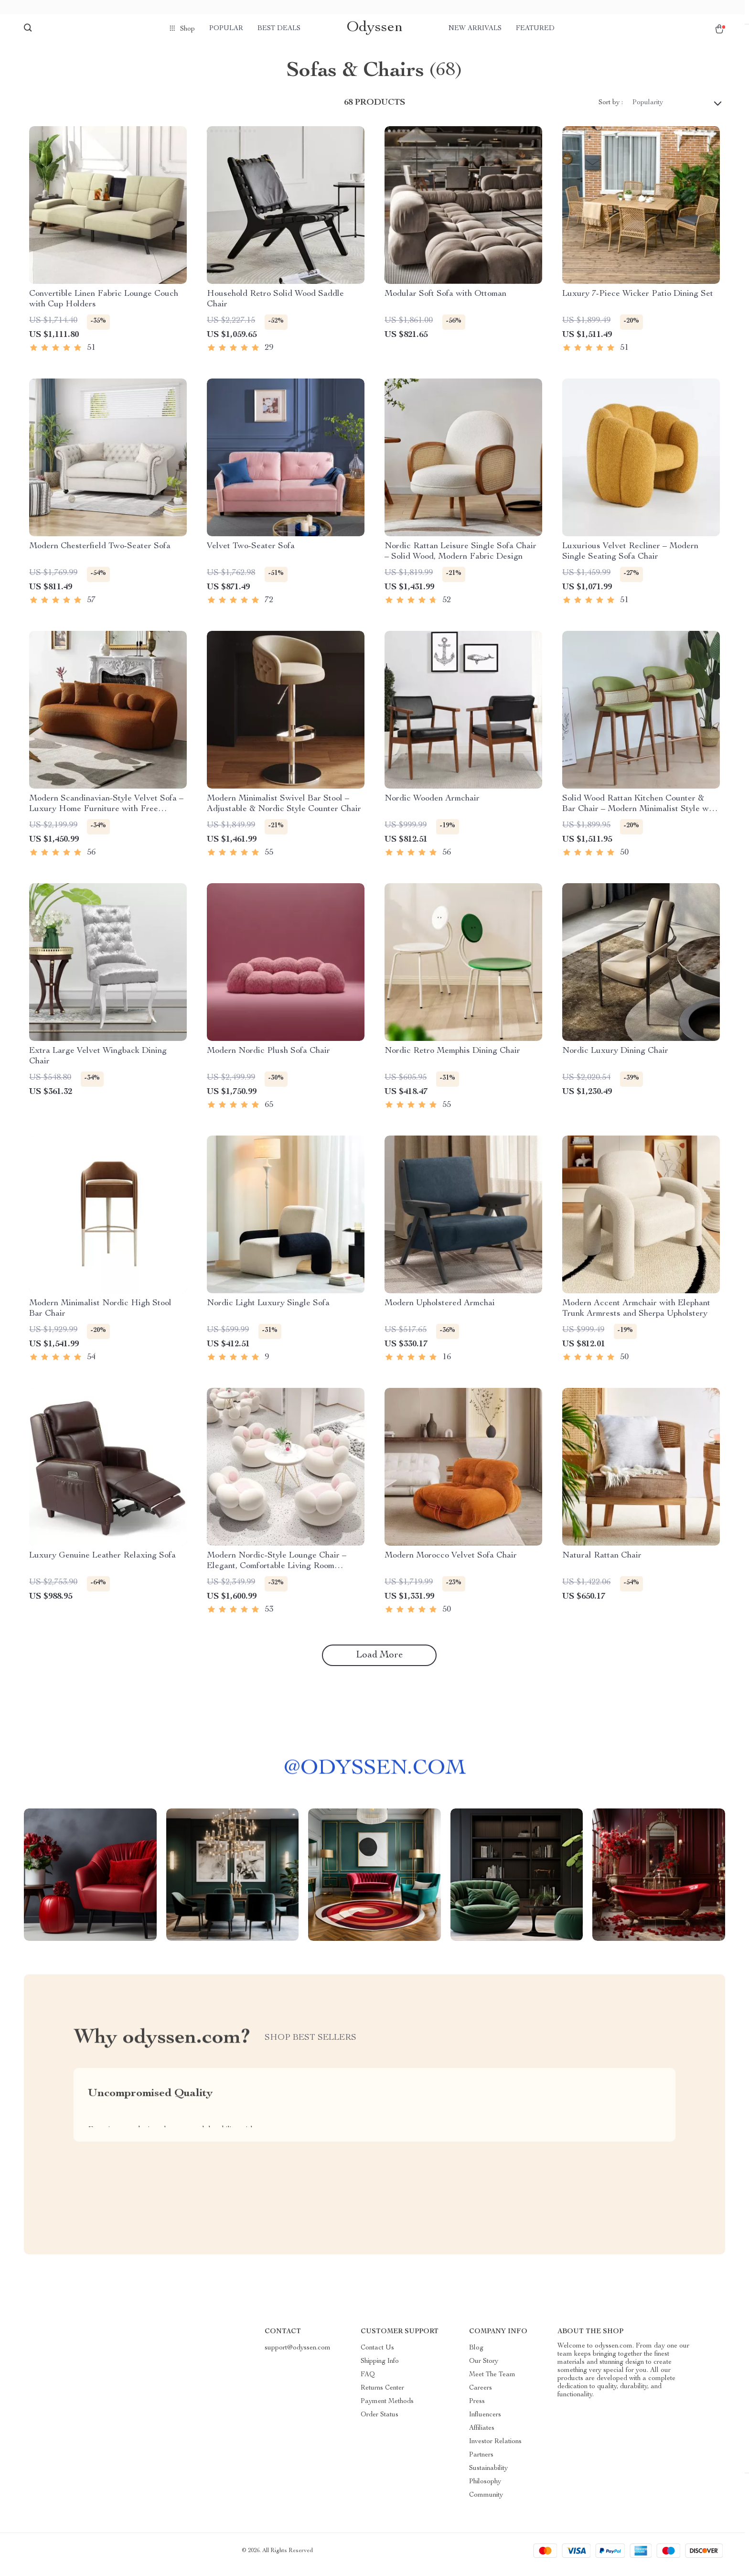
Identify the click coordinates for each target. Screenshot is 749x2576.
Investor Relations (495, 2449)
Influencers (485, 2422)
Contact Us (377, 2355)
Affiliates (481, 2436)
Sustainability (488, 2476)
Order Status (379, 2422)
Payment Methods (387, 2409)
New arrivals (475, 28)
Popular (226, 28)
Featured (535, 28)
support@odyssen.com (298, 2355)
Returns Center (382, 2395)
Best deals (278, 28)
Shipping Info (380, 2369)
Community (486, 2503)
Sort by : (611, 110)
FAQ (368, 2382)
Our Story (483, 2369)
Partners (481, 2462)
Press (477, 2409)
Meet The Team (492, 2382)
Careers (480, 2395)
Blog (476, 2355)
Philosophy (485, 2489)
